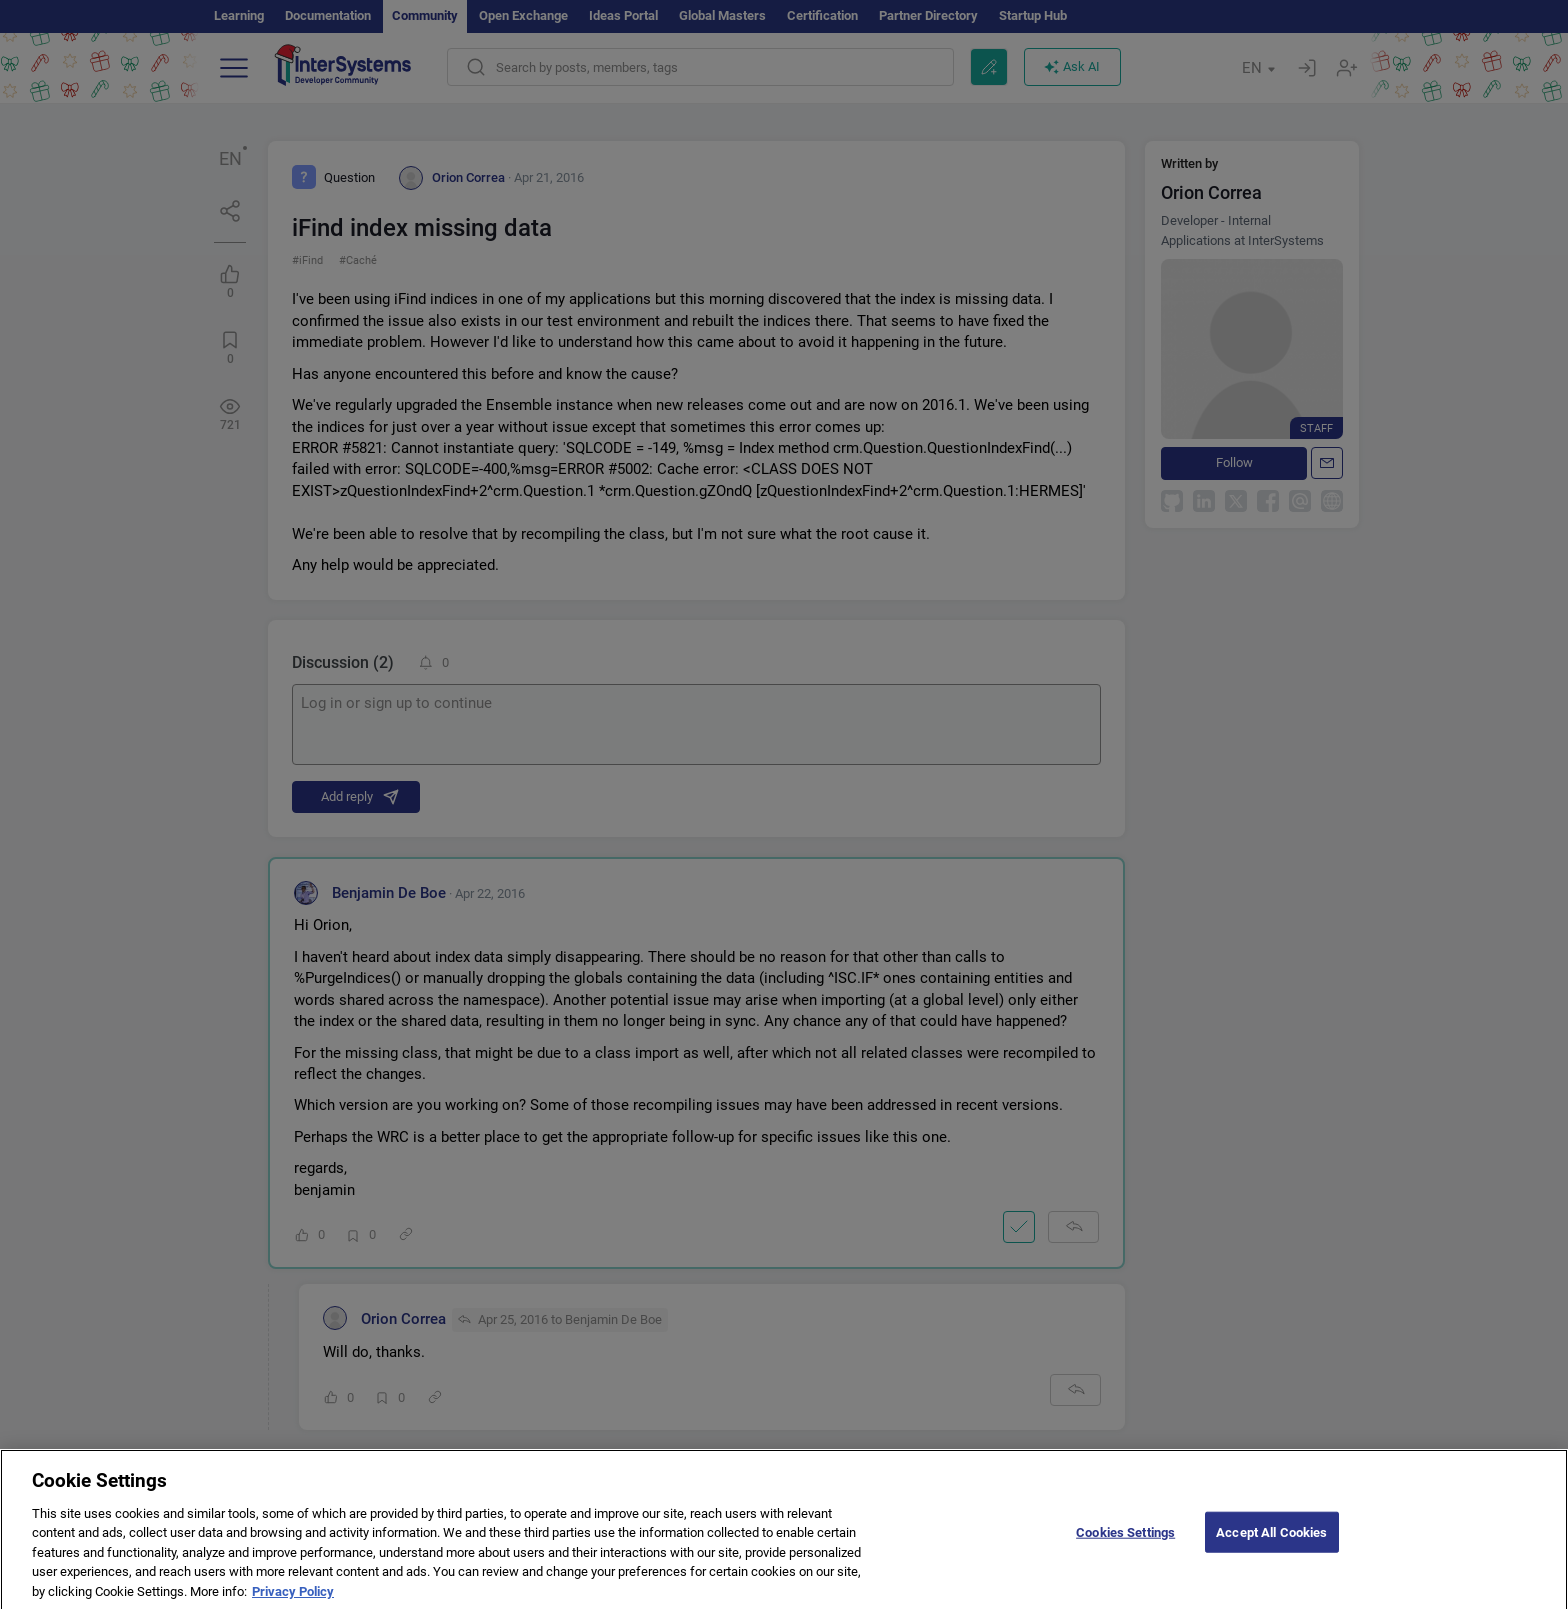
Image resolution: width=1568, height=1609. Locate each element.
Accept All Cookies (1271, 1543)
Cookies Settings (1125, 1543)
